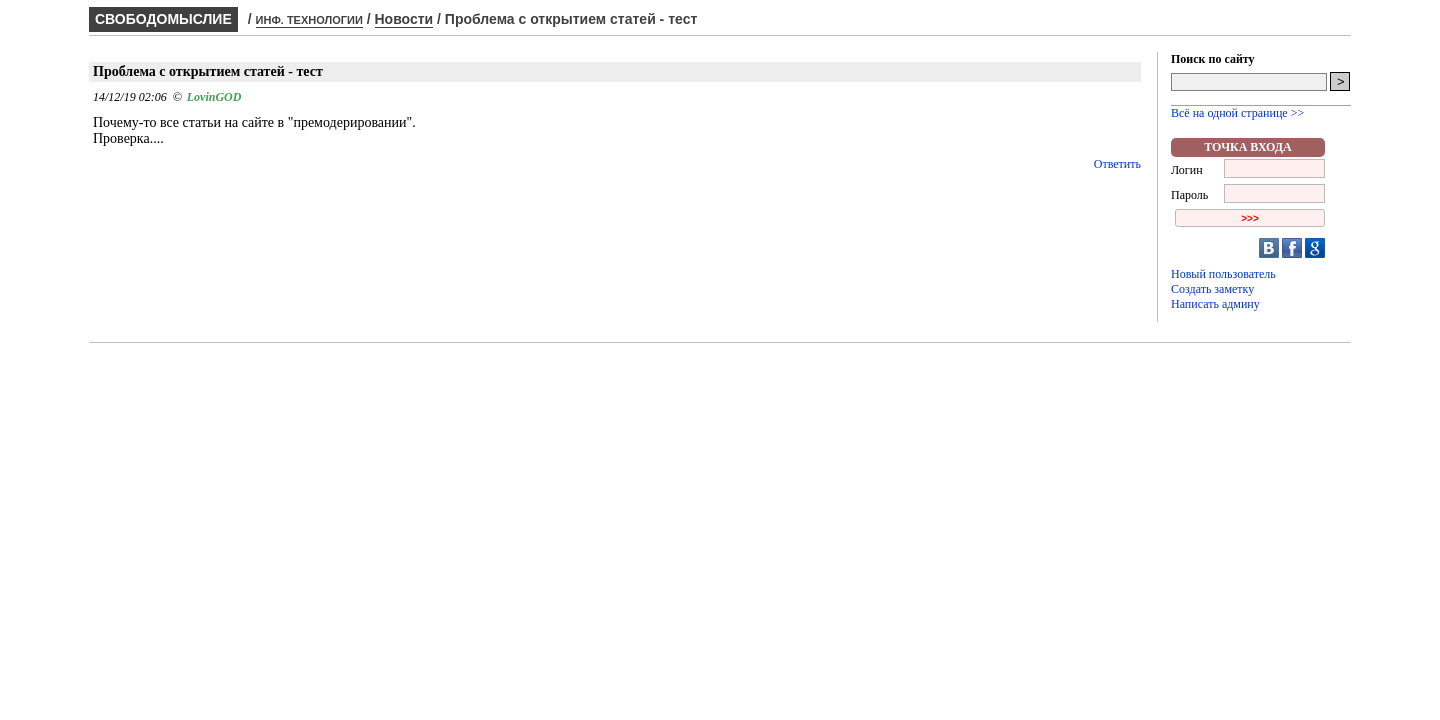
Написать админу (1215, 304)
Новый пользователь (1223, 274)
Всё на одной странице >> (1237, 113)
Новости (404, 19)
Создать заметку (1212, 289)
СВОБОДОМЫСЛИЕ (163, 19)
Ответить (1117, 164)
